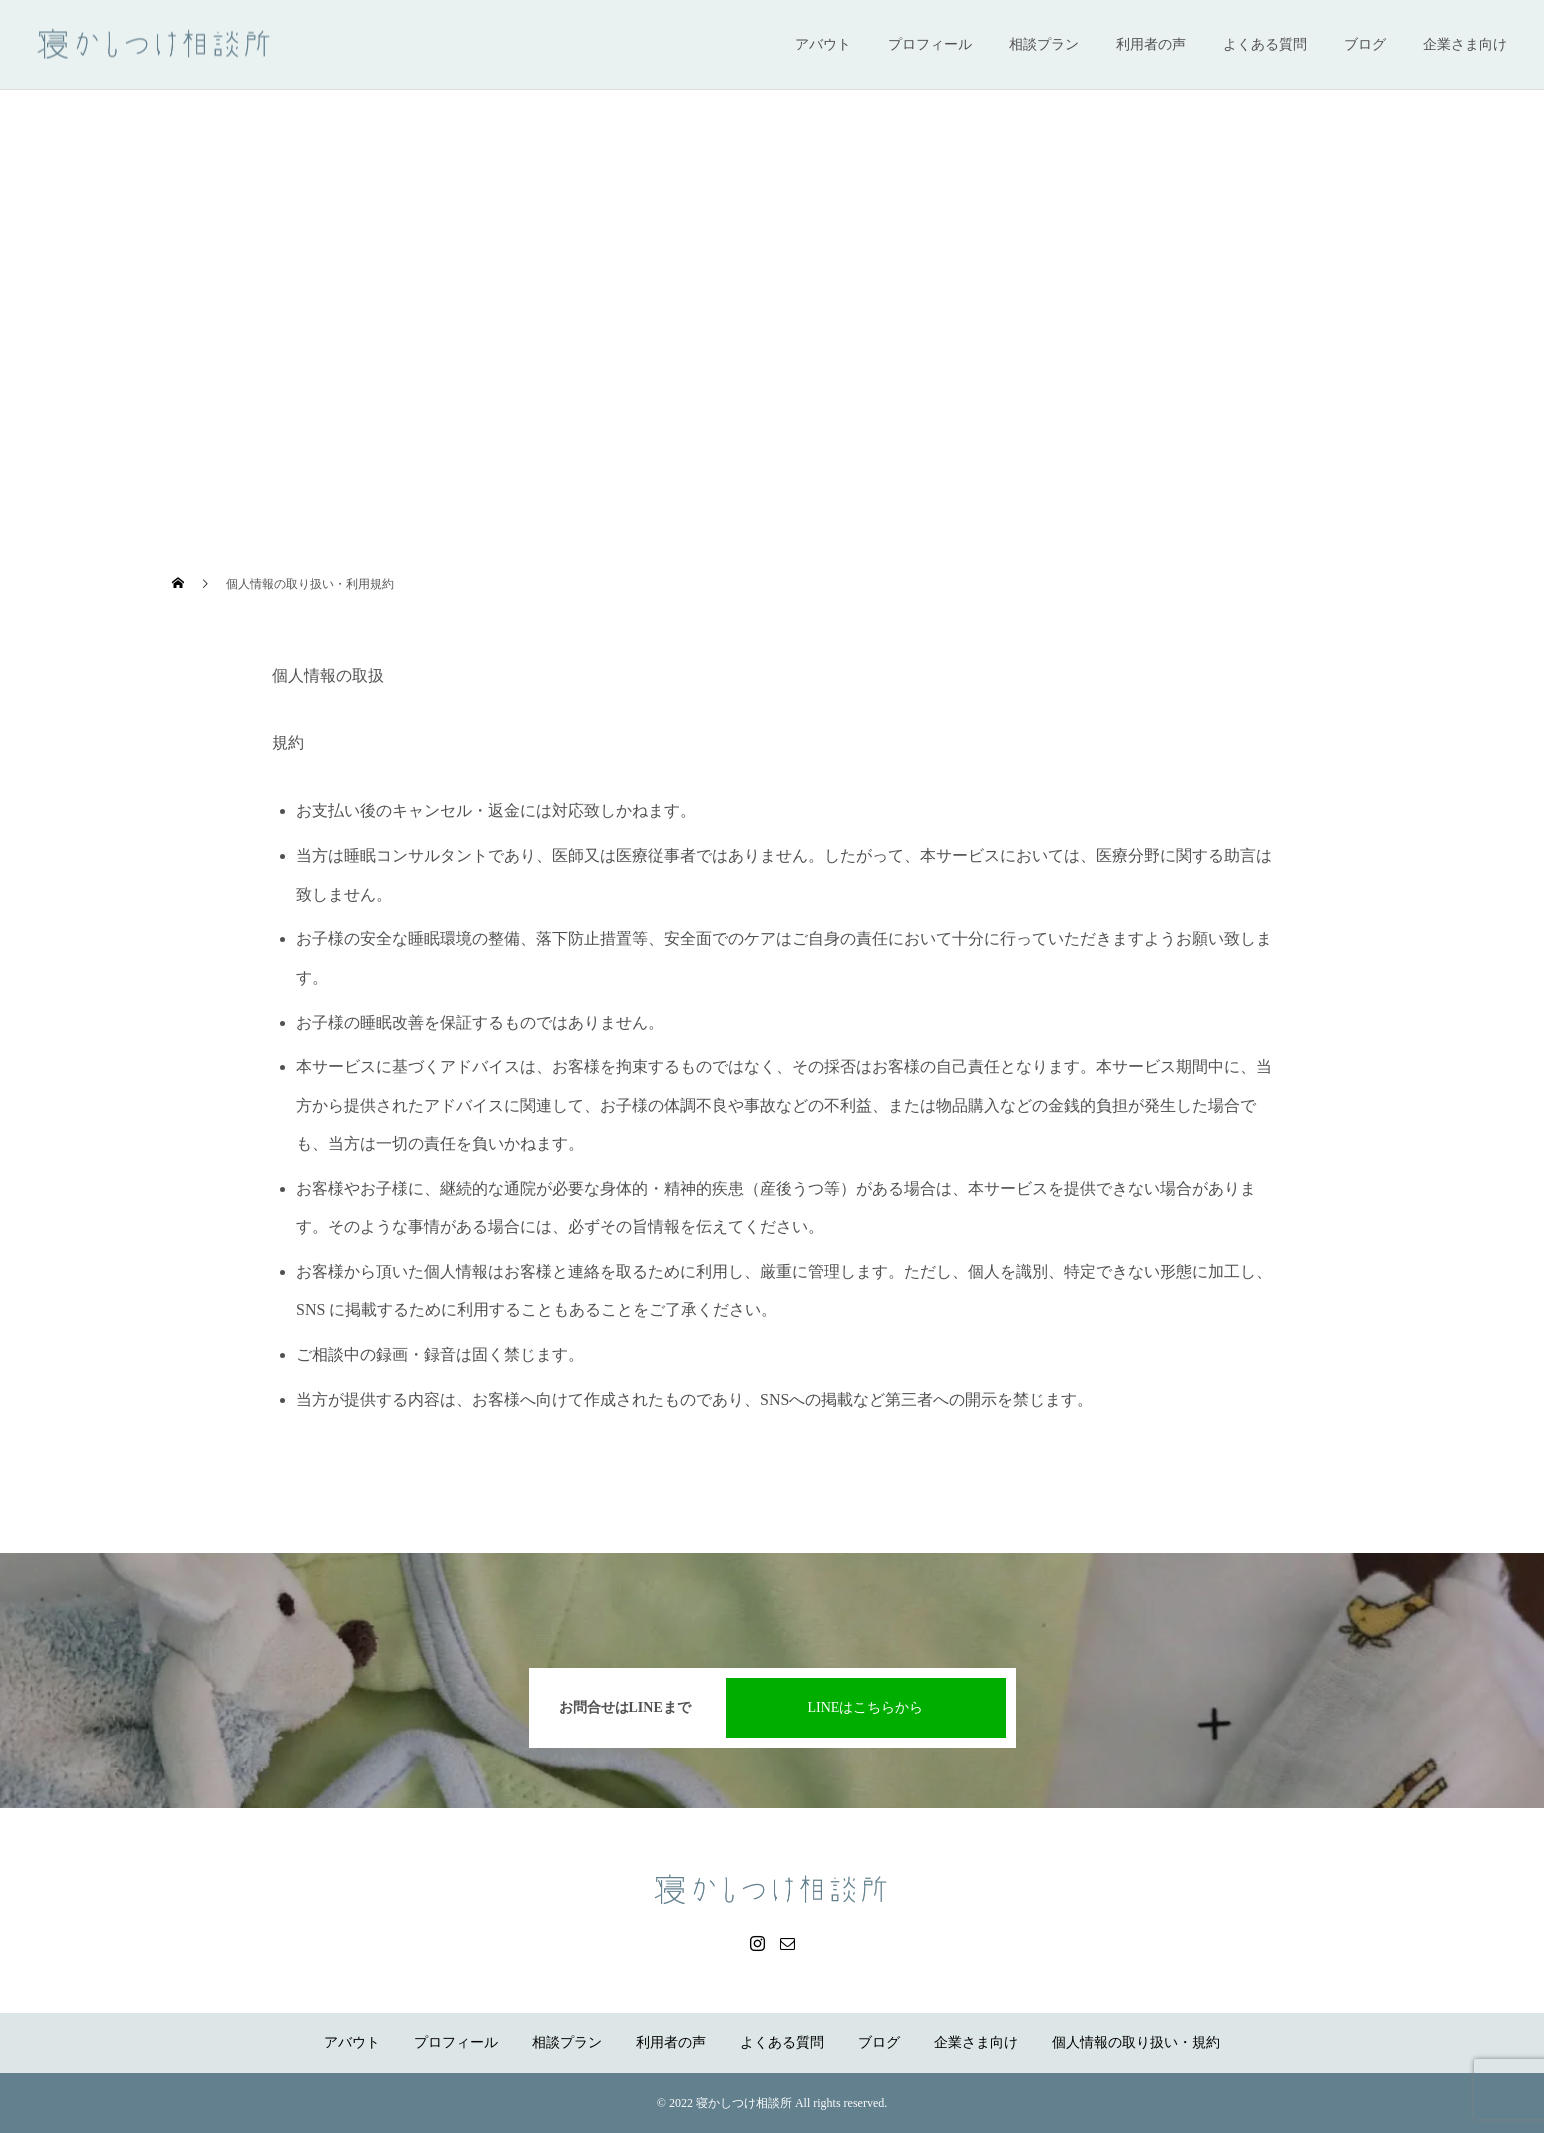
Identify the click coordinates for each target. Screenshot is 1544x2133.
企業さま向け (1465, 44)
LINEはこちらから (866, 1707)
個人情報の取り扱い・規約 (1136, 2042)
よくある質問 (1265, 44)
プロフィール (930, 44)
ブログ (1365, 44)
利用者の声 (1151, 44)
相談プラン (1044, 44)
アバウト (823, 44)
